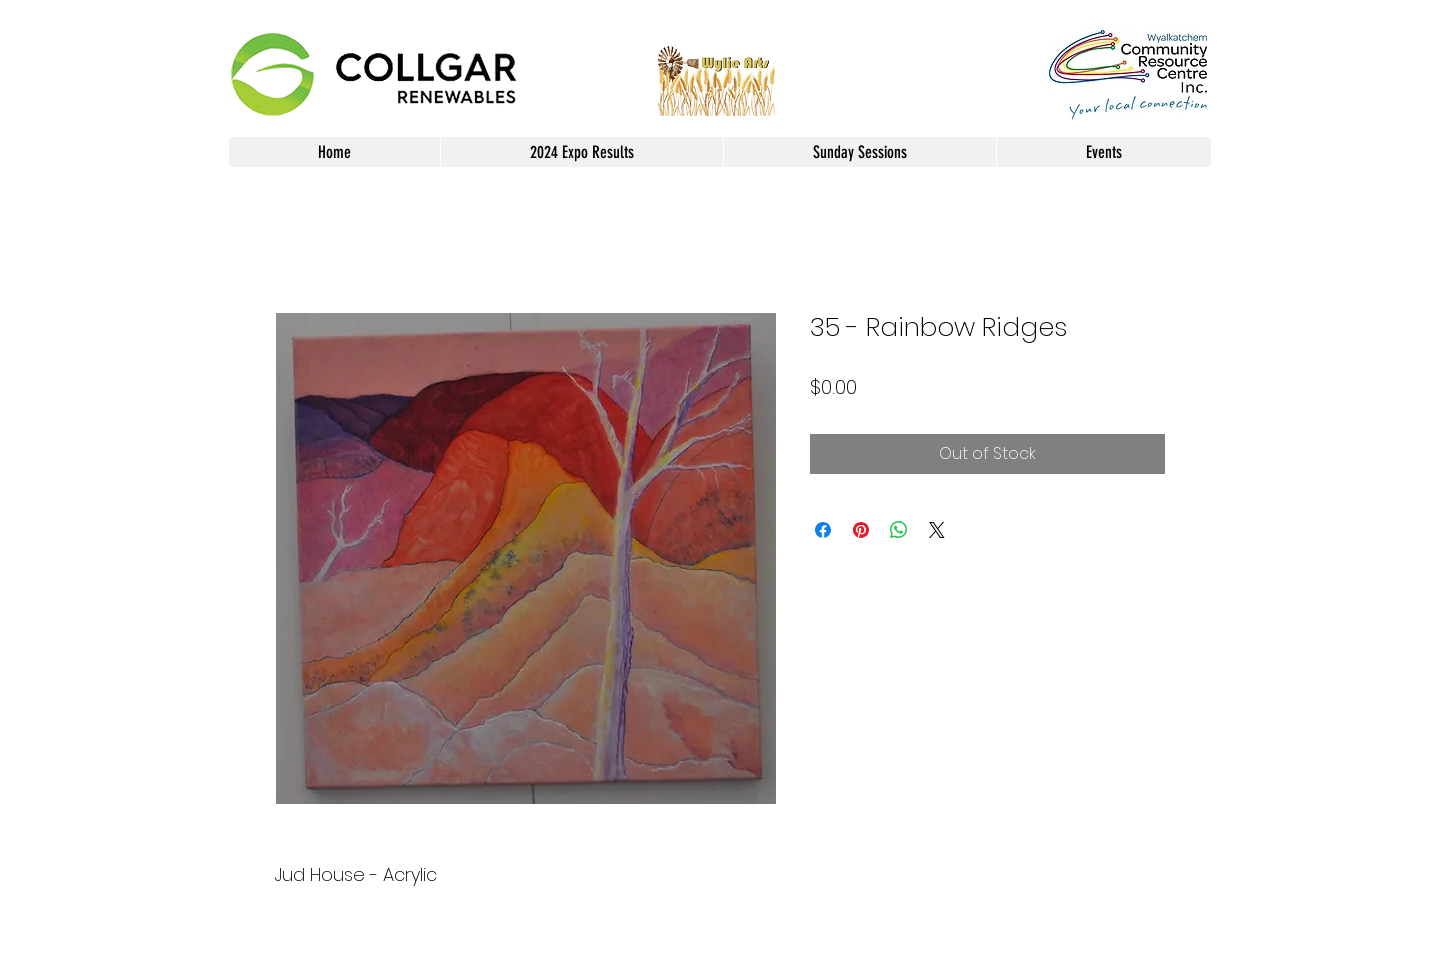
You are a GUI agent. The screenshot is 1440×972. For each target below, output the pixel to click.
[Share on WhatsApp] (899, 530)
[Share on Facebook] (823, 530)
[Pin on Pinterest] (861, 530)
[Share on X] (937, 530)
